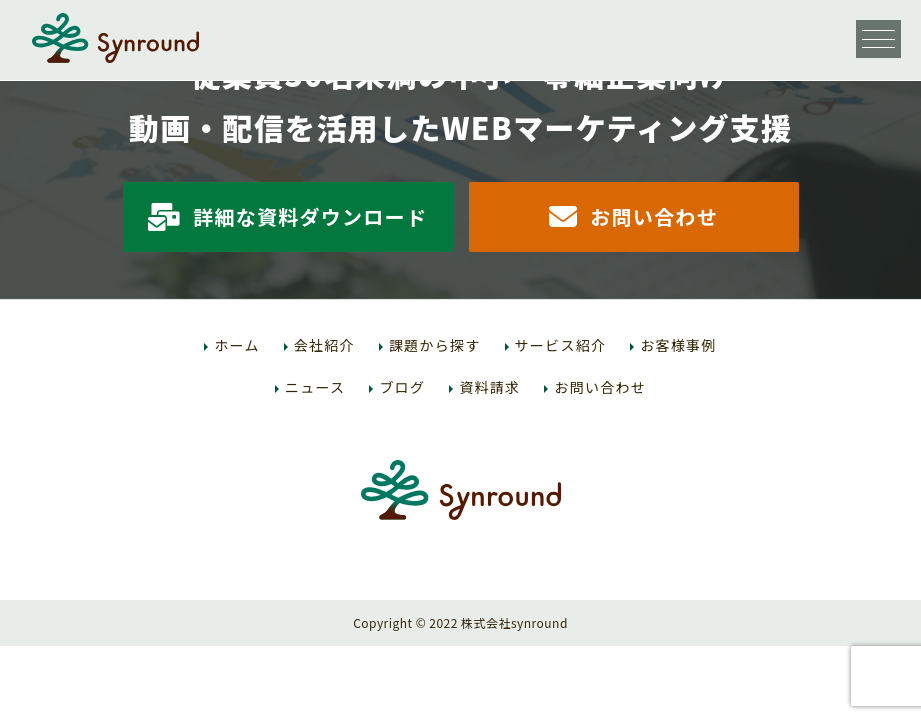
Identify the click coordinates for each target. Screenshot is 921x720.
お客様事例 (678, 345)
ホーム (236, 345)
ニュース (315, 387)
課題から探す (435, 345)
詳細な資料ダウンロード (287, 216)
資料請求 (489, 387)
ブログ (402, 387)
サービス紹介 (561, 345)
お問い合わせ (633, 216)
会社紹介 (324, 345)
